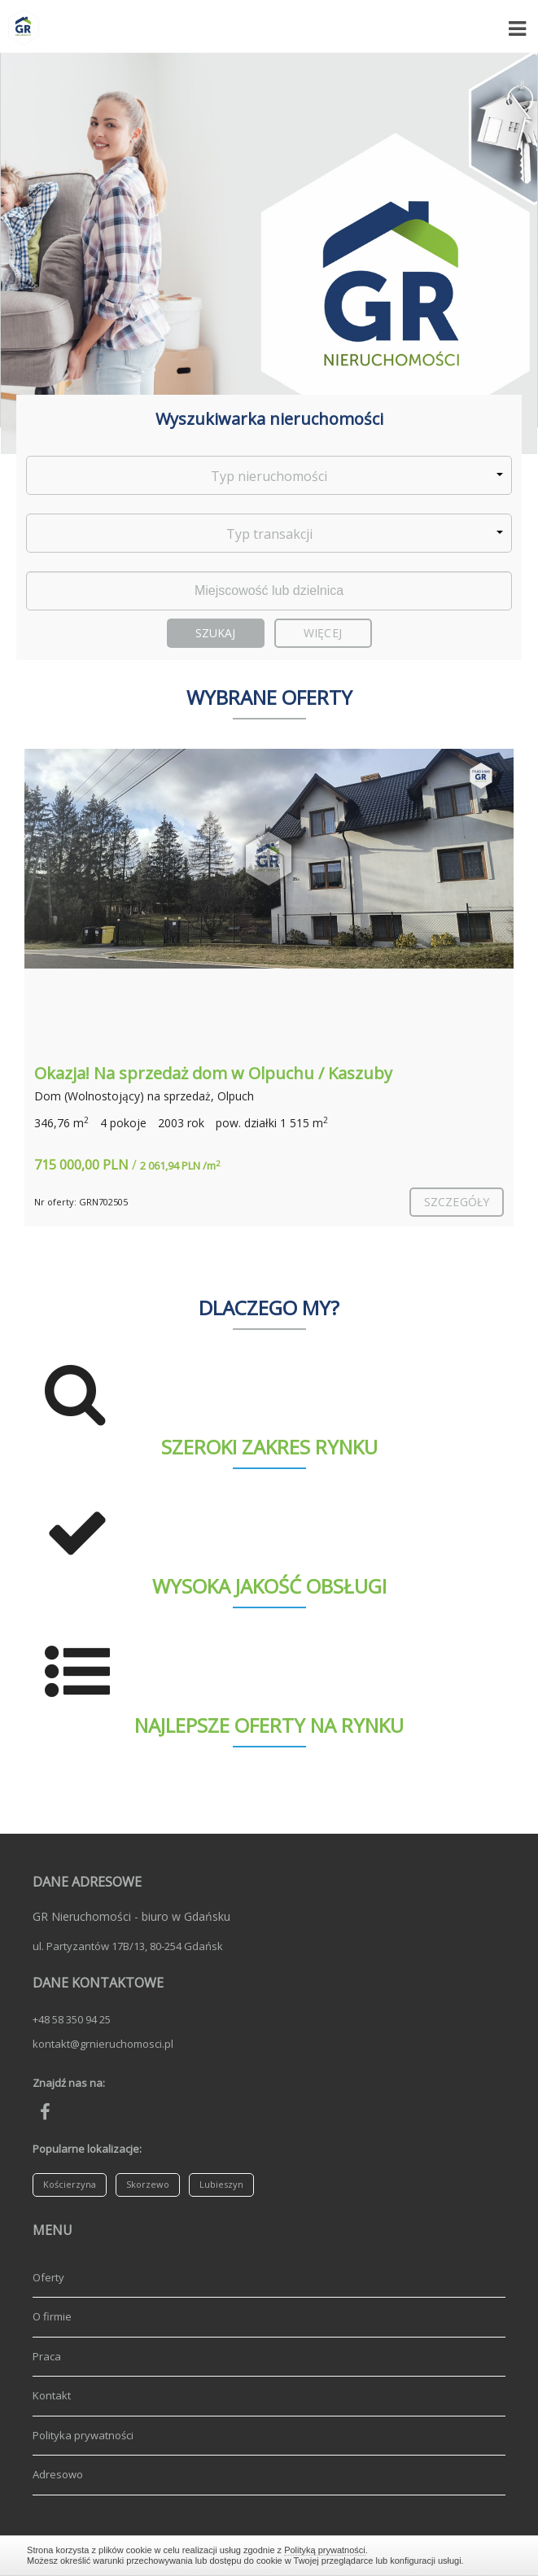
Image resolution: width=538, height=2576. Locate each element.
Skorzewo (147, 2184)
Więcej (323, 633)
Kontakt (52, 2395)
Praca (47, 2356)
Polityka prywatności (83, 2435)
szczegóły (456, 1201)
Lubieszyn (221, 2184)
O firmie (52, 2316)
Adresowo (58, 2474)
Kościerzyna (69, 2184)
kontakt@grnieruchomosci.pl (103, 2043)
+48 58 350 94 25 (72, 2019)
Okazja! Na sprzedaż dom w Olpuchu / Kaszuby (213, 1073)
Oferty (48, 2277)
